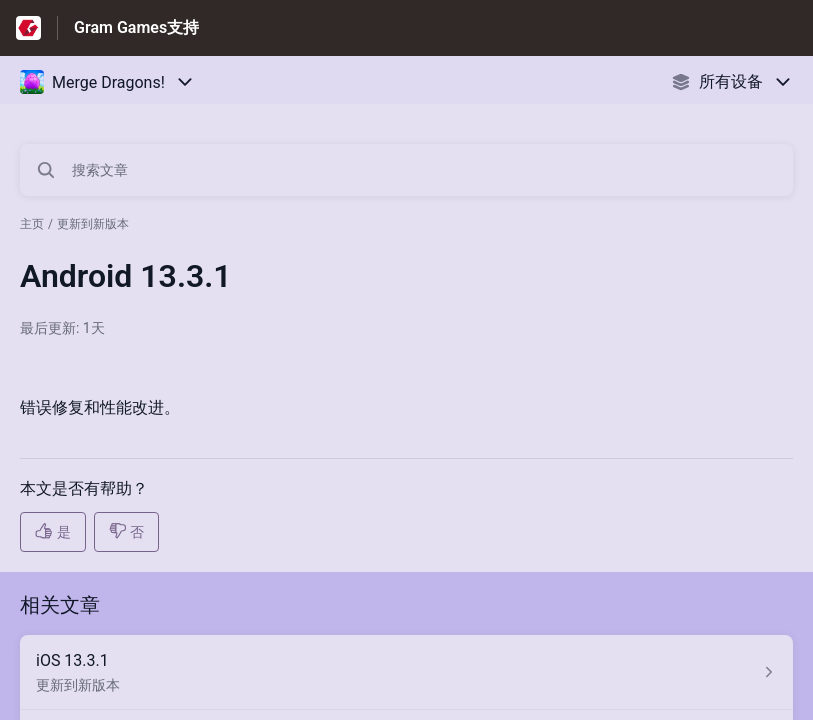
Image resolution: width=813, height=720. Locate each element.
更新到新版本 (93, 224)
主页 (32, 224)
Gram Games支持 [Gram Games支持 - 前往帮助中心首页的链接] (136, 27)
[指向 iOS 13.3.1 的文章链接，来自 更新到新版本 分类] (406, 672)
